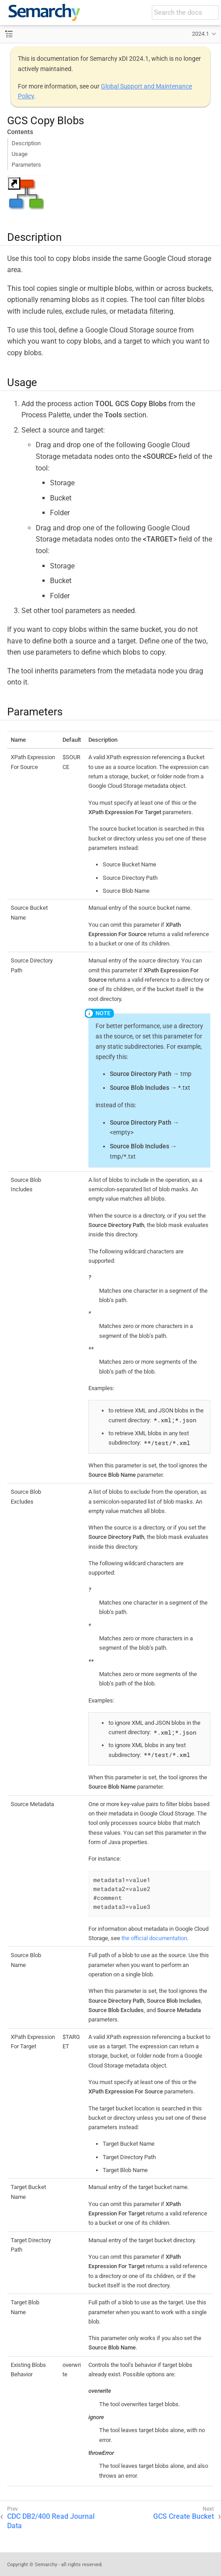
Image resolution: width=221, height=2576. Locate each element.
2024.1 (200, 33)
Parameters (26, 164)
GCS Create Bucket (183, 2516)
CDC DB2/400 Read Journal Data (51, 2521)
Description (26, 143)
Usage (20, 154)
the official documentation (154, 1938)
